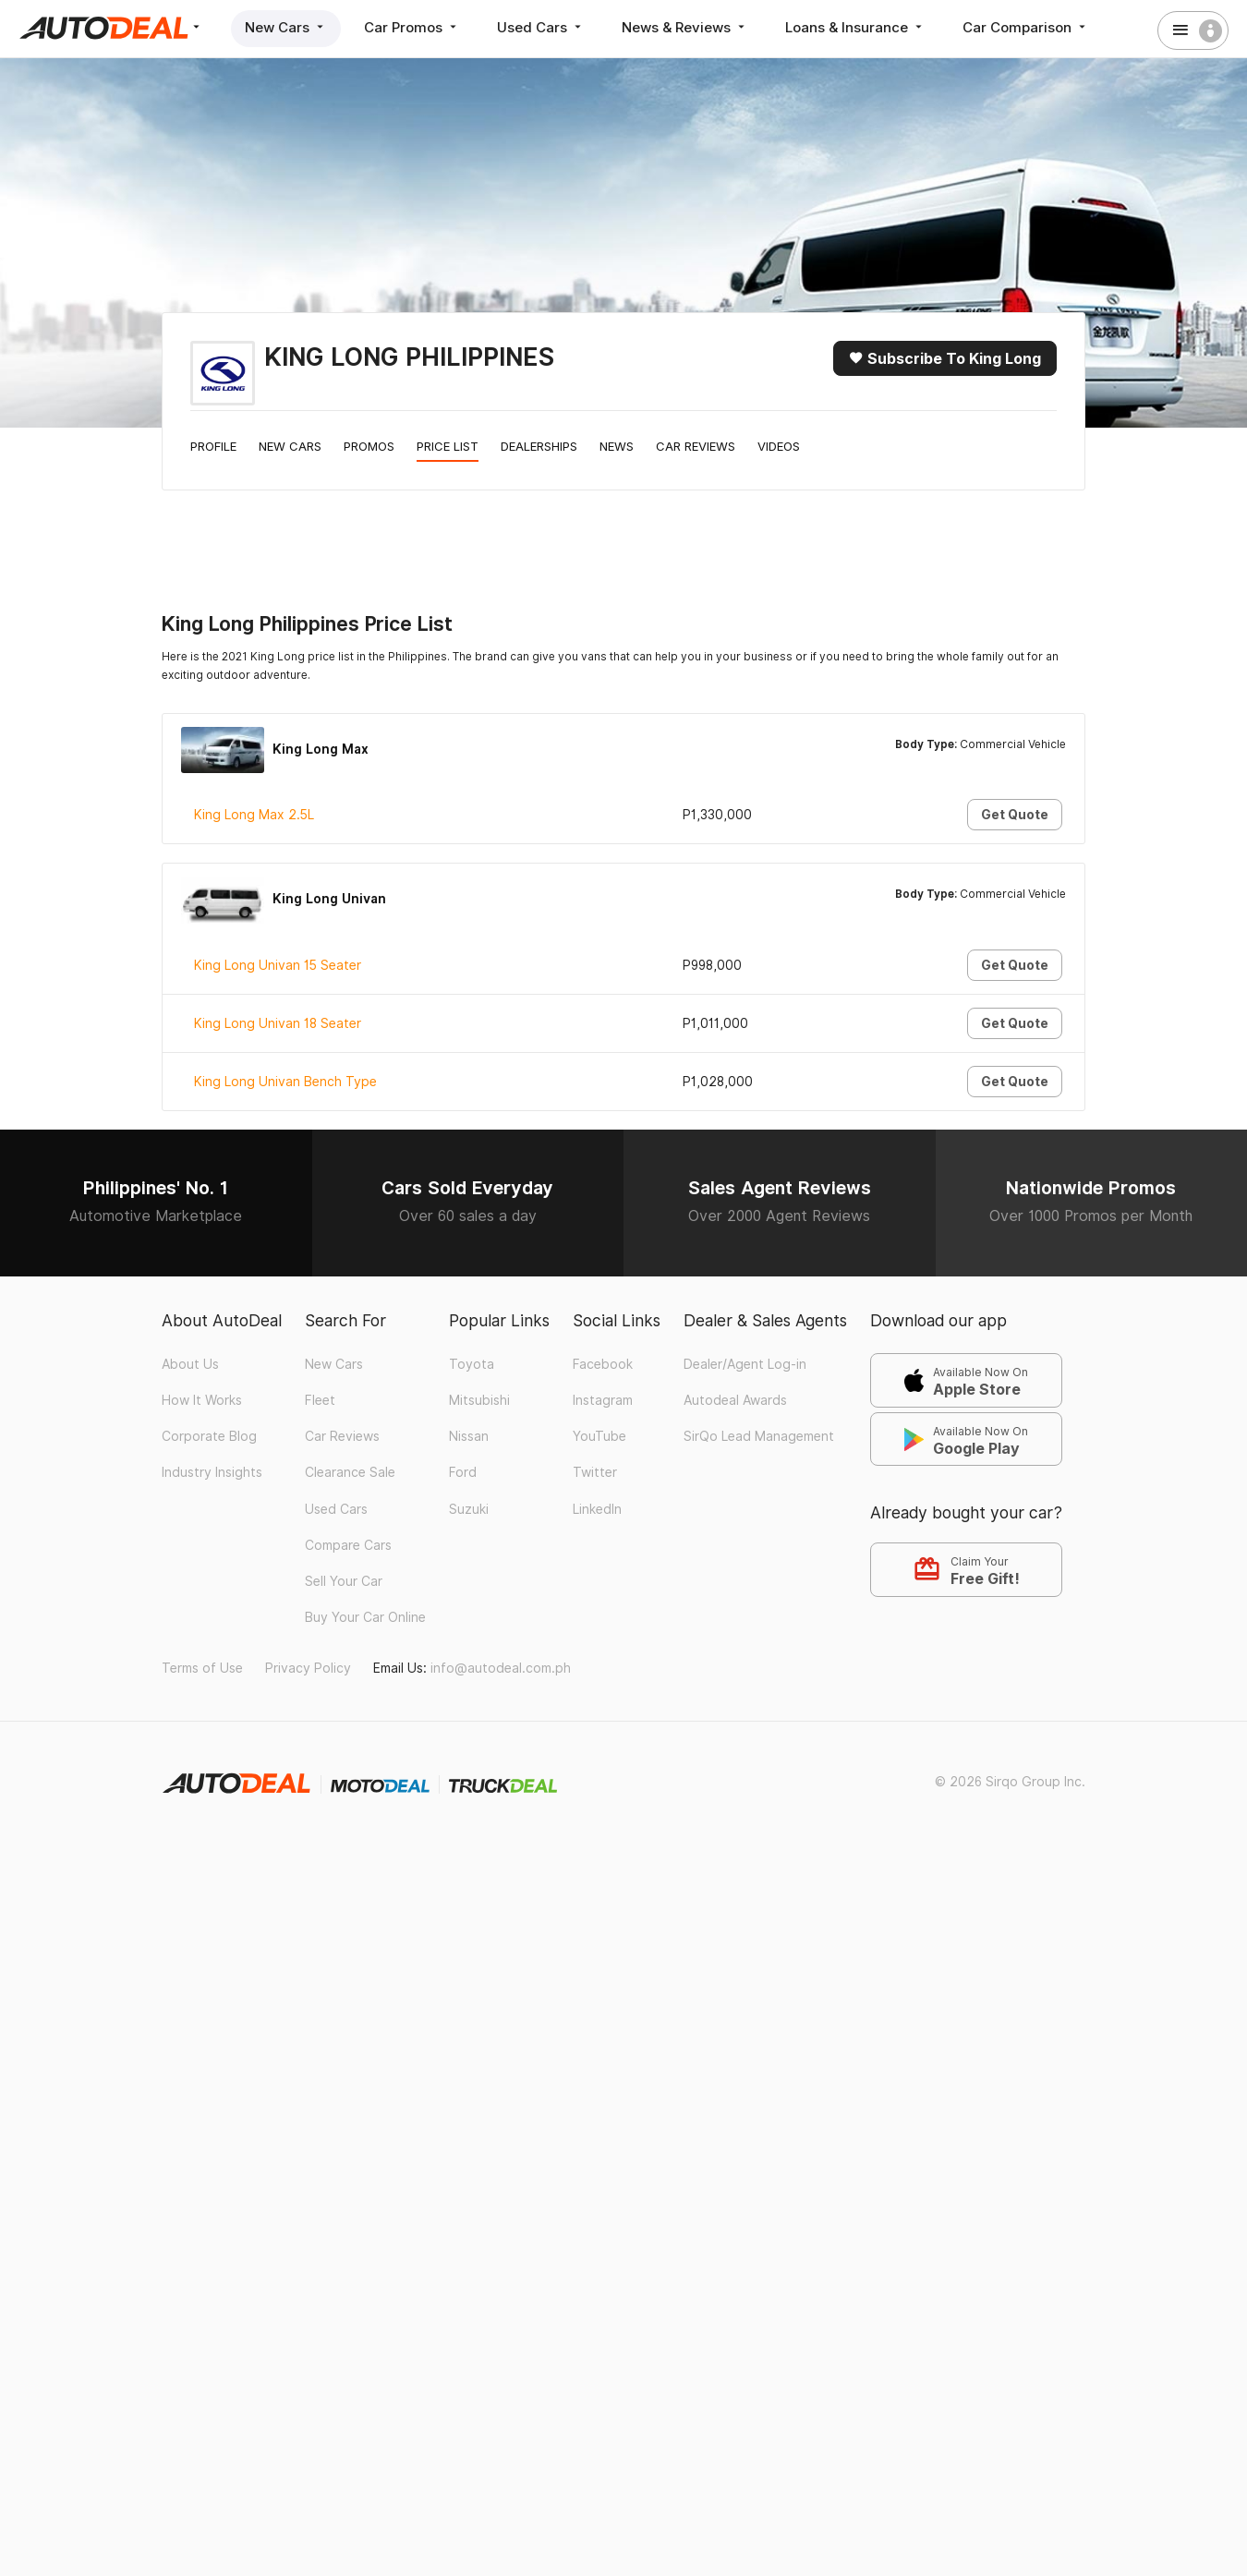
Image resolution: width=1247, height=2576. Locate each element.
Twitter (595, 1472)
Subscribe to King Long (945, 358)
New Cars (286, 27)
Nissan (469, 1436)
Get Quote (1014, 814)
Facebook (603, 1364)
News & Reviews (685, 27)
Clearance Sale (350, 1472)
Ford (463, 1472)
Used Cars (541, 27)
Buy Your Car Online (365, 1617)
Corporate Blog (209, 1436)
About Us (190, 1364)
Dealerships (539, 446)
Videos (778, 446)
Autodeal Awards (735, 1400)
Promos (369, 446)
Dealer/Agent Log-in (745, 1364)
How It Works (202, 1400)
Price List (447, 446)
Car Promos (412, 27)
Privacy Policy (308, 1668)
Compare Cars (348, 1545)
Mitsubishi (479, 1400)
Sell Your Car (343, 1581)
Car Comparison (1025, 27)
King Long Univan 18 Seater (277, 1023)
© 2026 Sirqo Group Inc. (1010, 1781)
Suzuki (469, 1509)
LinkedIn (597, 1509)
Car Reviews (695, 446)
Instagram (603, 1400)
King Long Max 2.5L (254, 814)
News (616, 446)
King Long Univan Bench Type (285, 1081)
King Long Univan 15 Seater (277, 965)
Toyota (471, 1364)
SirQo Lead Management (759, 1436)
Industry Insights (212, 1472)
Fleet (320, 1400)
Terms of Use (202, 1668)
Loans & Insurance (855, 27)
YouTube (599, 1436)
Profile (213, 446)
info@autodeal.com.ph (500, 1668)
